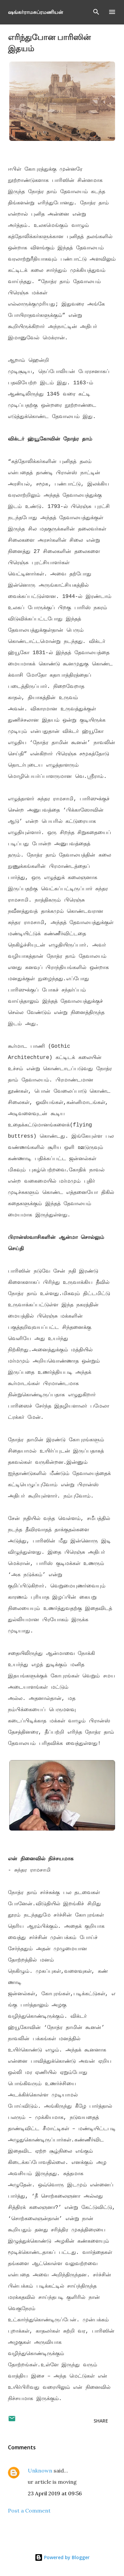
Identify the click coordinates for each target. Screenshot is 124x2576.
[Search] (96, 12)
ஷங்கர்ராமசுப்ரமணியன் (35, 12)
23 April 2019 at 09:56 (55, 2493)
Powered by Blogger (62, 2557)
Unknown (40, 2470)
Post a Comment (29, 2510)
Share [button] (101, 2421)
